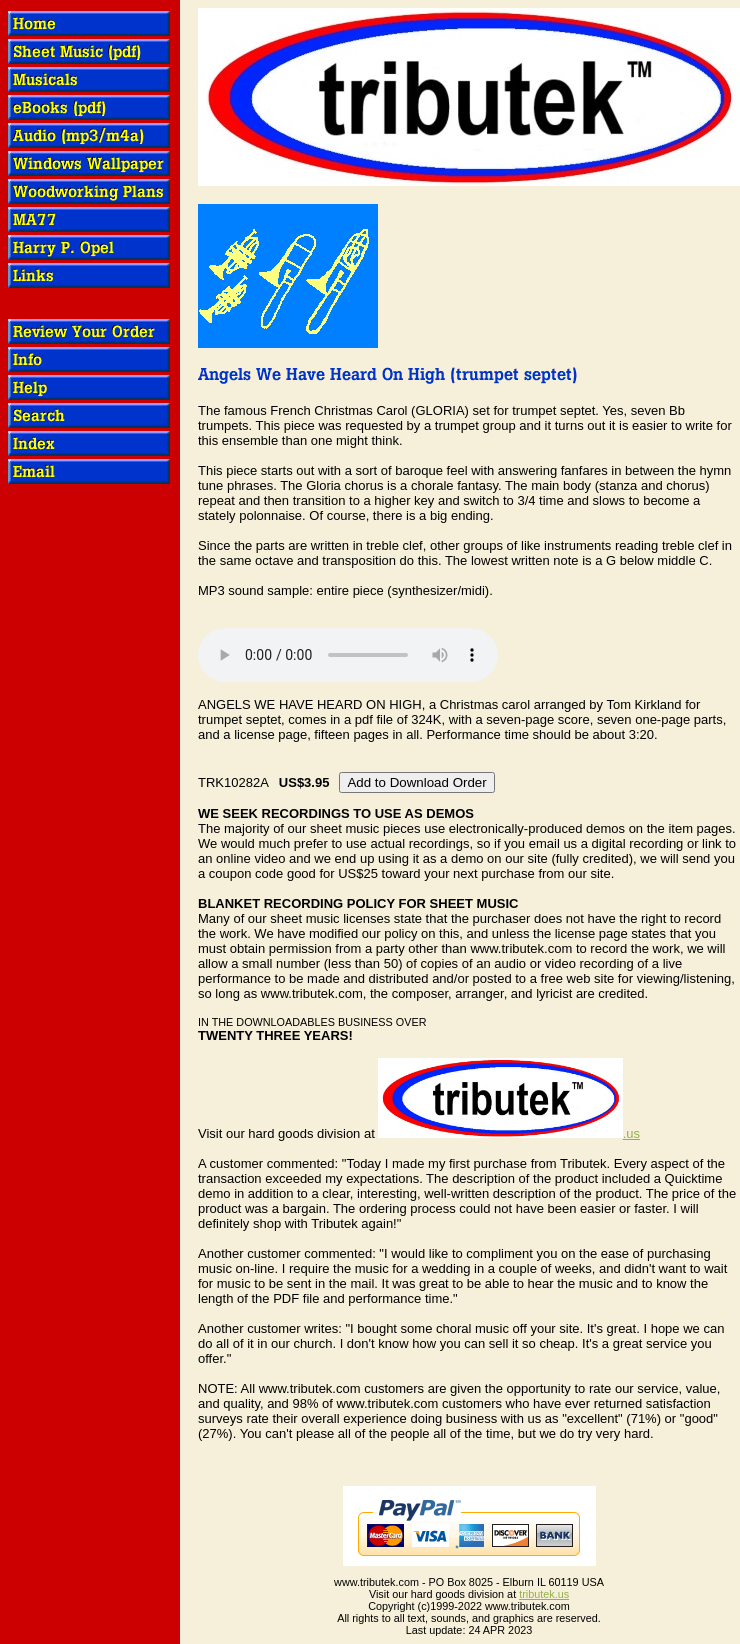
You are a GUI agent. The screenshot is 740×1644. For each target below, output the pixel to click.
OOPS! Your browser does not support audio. (348, 655)
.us (509, 1133)
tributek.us (544, 1594)
